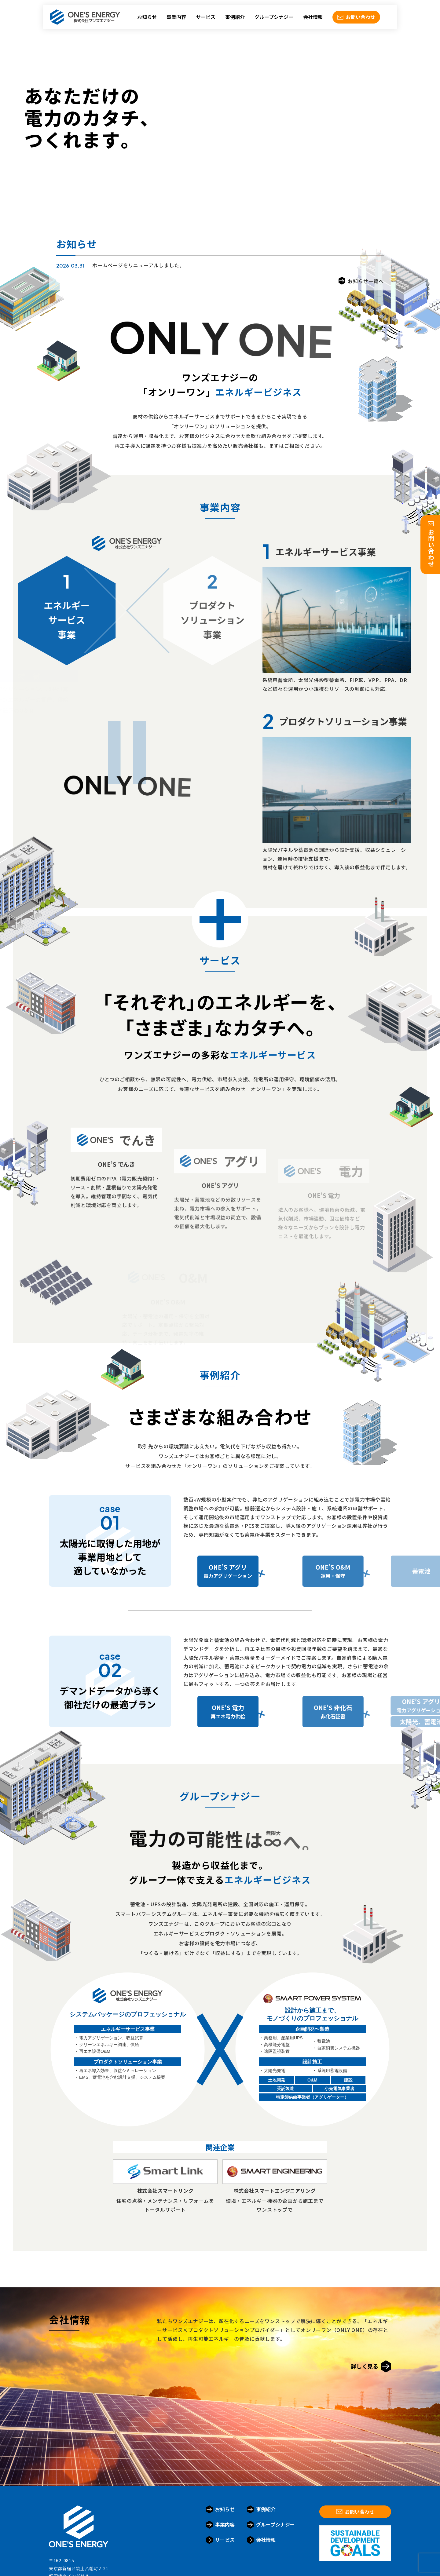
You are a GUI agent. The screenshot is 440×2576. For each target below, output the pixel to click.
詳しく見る (371, 2366)
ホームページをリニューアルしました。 (138, 265)
